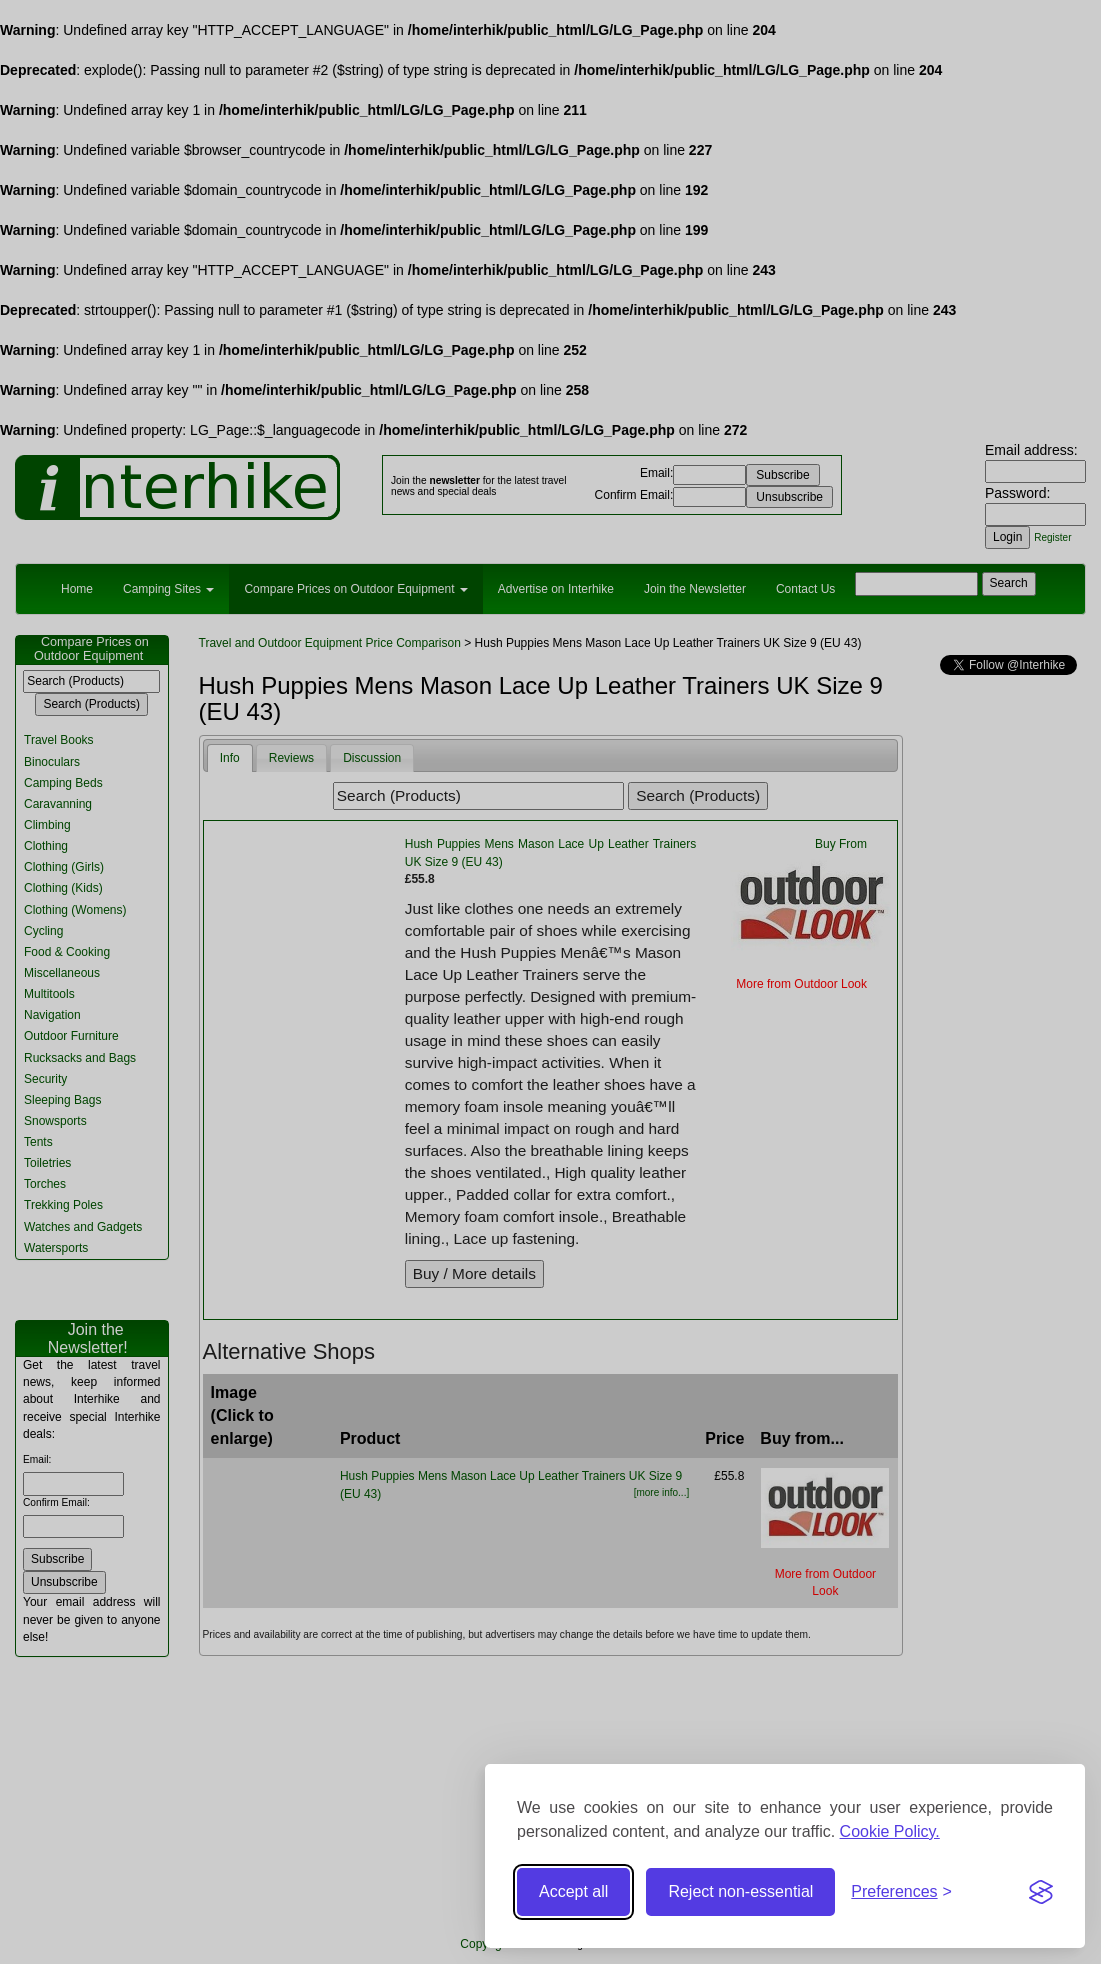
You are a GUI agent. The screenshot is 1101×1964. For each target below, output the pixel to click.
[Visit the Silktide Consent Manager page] (1041, 1892)
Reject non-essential (740, 1891)
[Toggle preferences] (901, 1892)
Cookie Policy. (890, 1831)
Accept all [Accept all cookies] (573, 1891)
